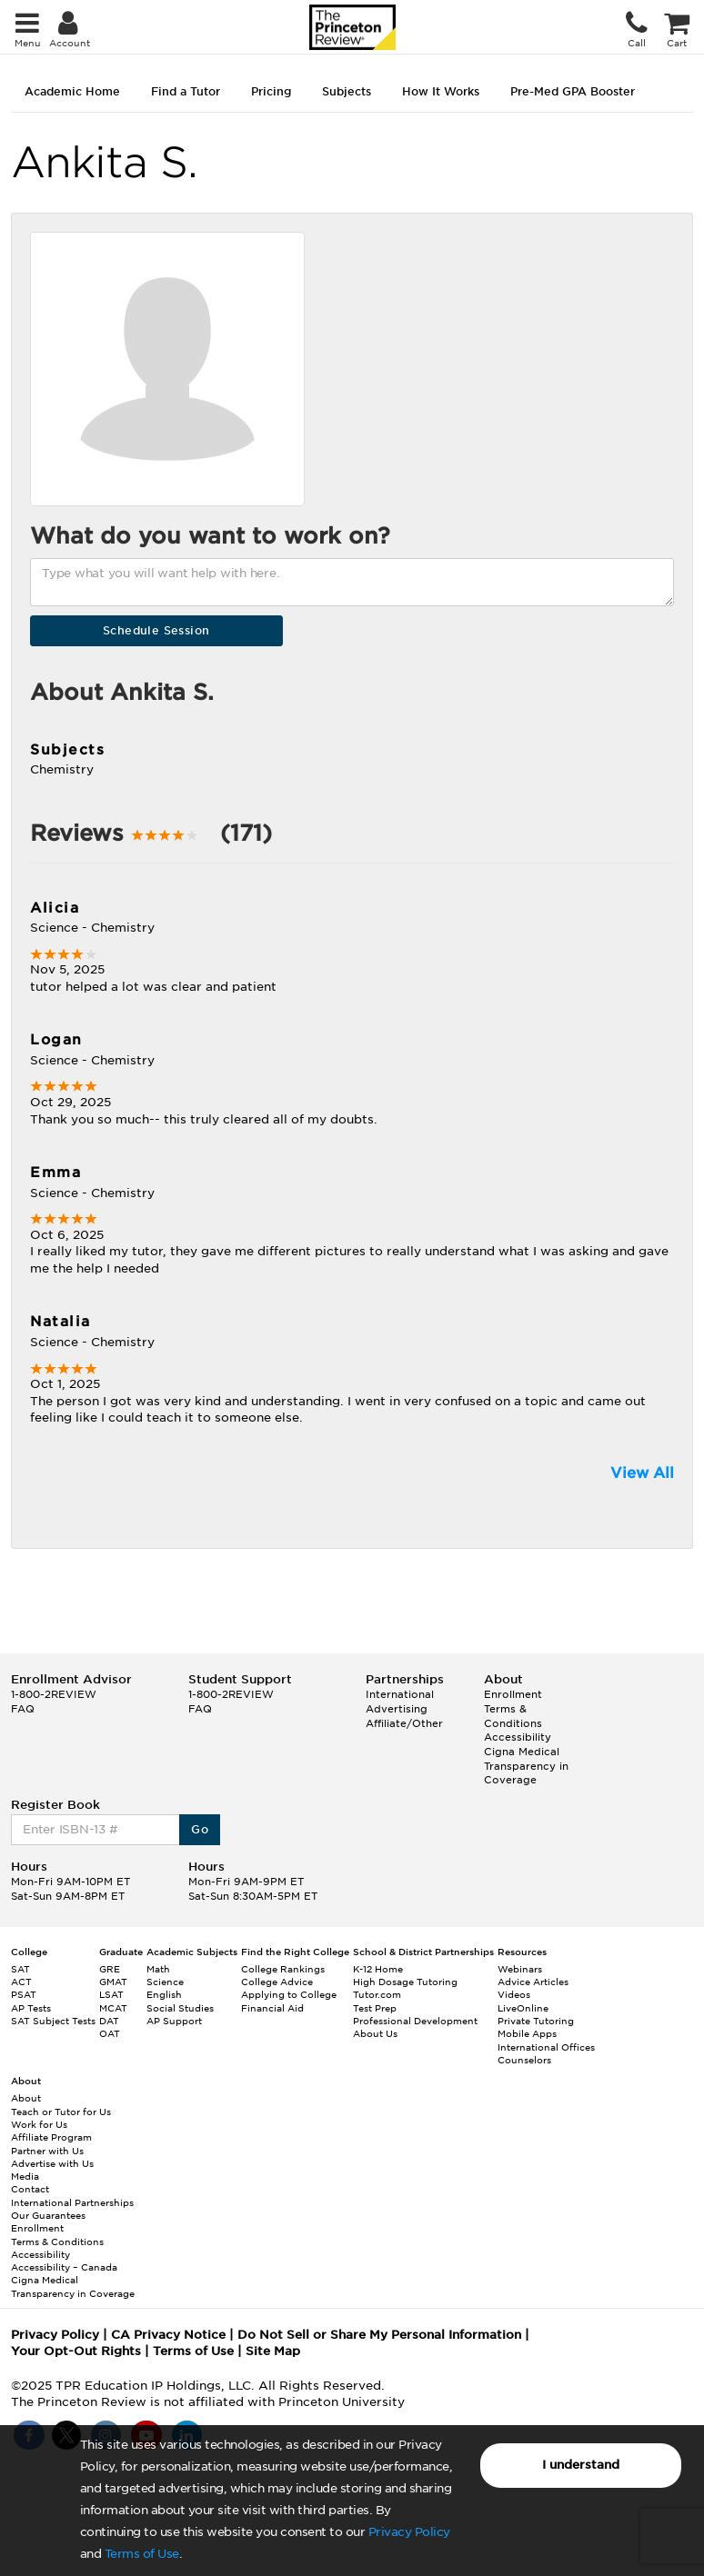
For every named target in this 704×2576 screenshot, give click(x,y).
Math (158, 1968)
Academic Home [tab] (72, 91)
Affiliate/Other (404, 1723)
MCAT (113, 2007)
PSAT (23, 1994)
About (26, 2097)
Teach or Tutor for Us (61, 2111)
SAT (20, 1968)
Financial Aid (272, 2007)
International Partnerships (72, 2202)
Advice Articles (533, 1981)
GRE (109, 1968)
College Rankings (283, 1968)
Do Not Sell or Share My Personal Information (379, 2334)
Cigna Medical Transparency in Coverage (526, 1765)
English (164, 1994)
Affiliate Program (51, 2137)
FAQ (23, 1708)
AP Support (174, 2020)
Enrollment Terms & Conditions (513, 1708)
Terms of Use (142, 2554)
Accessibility (517, 1737)
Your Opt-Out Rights (76, 2351)
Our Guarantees (48, 2215)
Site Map (273, 2351)
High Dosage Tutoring (405, 1981)
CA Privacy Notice (168, 2334)
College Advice (277, 1981)
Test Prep (375, 2007)
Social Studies (180, 2007)
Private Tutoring (536, 2020)
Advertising (396, 1708)
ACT (21, 1981)
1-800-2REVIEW (53, 1694)
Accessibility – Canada (64, 2266)
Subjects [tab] (346, 91)
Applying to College (289, 1994)
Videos (514, 1994)
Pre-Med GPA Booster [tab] (572, 91)
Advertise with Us (52, 2163)
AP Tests (31, 2007)
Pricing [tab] (271, 91)
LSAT (111, 1994)
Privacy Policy (409, 2532)
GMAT (113, 1981)
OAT (109, 2033)
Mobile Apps (527, 2033)
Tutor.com (377, 1994)
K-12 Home (378, 1968)
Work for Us (39, 2124)
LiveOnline (523, 2007)
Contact (30, 2188)
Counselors (524, 2059)
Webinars (520, 1968)
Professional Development (415, 2020)
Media (25, 2176)
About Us (375, 2033)
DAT (109, 2020)
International (400, 1694)
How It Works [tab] (440, 91)
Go (199, 1829)
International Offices (546, 2047)
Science (165, 1981)
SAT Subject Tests (53, 2020)
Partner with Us (47, 2150)
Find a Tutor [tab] (185, 91)
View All (642, 1473)
